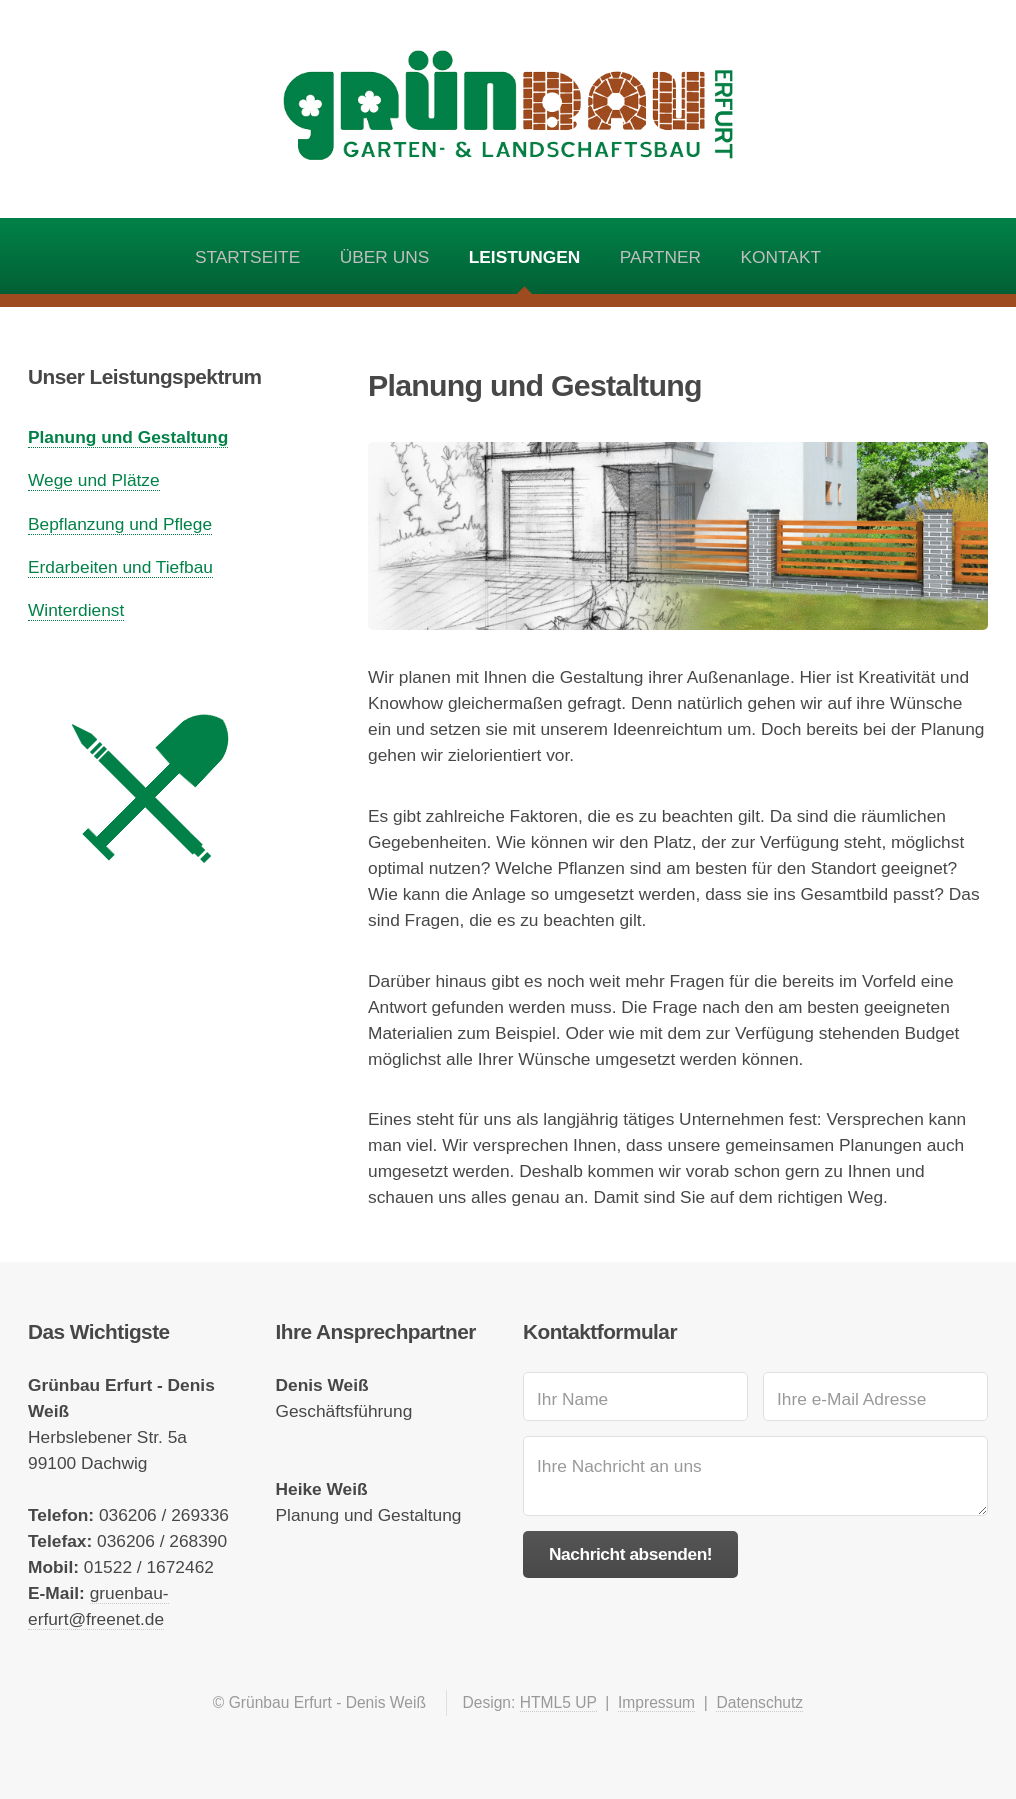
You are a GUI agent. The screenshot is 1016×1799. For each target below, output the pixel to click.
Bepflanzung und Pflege (120, 524)
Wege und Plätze (94, 480)
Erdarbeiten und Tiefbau (120, 567)
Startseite (247, 257)
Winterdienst (76, 610)
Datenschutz (759, 1702)
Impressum (656, 1702)
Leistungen (525, 257)
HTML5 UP (558, 1702)
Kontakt (781, 257)
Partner (660, 257)
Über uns (385, 257)
